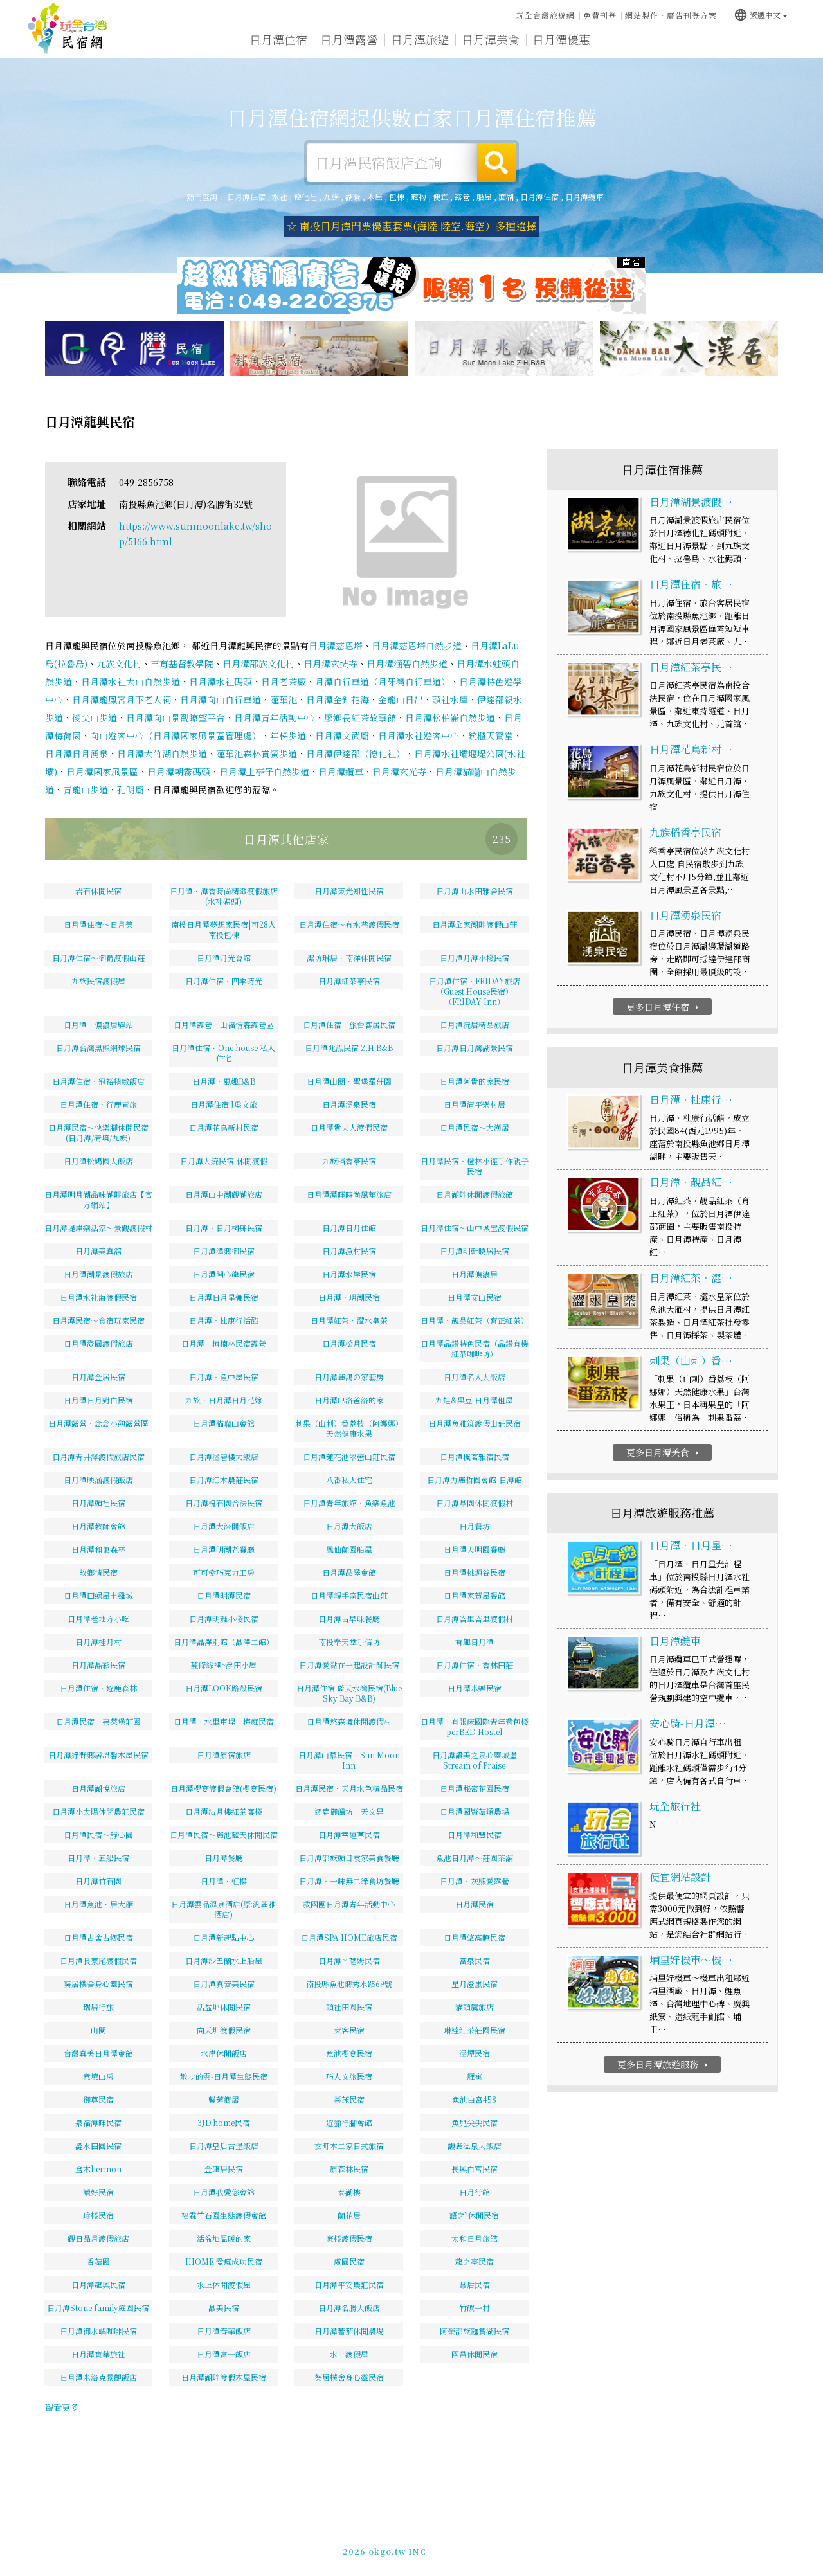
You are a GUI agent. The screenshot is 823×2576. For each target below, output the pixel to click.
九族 (331, 196)
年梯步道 (288, 735)
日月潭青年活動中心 (274, 717)
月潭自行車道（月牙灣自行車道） (382, 681)
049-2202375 (609, 2549)
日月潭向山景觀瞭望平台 (175, 717)
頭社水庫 (450, 699)
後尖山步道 (94, 717)
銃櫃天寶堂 (490, 735)
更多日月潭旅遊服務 (663, 2064)
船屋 (484, 196)
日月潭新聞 (632, 42)
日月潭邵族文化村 (258, 663)
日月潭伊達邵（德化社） (355, 753)
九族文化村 (118, 663)
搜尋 (496, 162)
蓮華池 (283, 699)
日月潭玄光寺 (399, 771)
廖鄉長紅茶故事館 (360, 717)
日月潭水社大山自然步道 (130, 681)
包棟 (396, 196)
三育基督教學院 (181, 663)
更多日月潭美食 (663, 1452)
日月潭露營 (349, 39)
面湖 (506, 196)
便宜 (440, 196)
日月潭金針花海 (337, 699)
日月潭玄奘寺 (330, 663)
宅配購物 (768, 46)
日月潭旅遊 (420, 40)
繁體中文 (761, 14)
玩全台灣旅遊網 (545, 15)
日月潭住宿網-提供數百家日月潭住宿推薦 (67, 29)
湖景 (353, 196)
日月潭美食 (491, 40)
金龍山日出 (400, 699)
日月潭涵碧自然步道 (407, 663)
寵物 (418, 196)
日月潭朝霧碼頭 (178, 771)
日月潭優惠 (561, 41)
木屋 (375, 196)
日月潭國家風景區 (102, 771)
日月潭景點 (703, 43)
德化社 (305, 196)
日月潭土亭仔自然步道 (264, 771)
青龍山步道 (85, 789)
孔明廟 (130, 789)
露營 (462, 196)
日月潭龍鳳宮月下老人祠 (121, 699)
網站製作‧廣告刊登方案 (671, 15)
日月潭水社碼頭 (220, 681)
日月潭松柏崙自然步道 (450, 717)
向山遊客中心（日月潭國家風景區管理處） (175, 735)
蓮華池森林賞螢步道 (256, 753)
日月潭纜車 (584, 196)
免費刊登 (600, 15)
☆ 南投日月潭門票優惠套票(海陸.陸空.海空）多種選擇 (411, 226)
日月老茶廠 (283, 681)
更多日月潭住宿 (663, 1006)
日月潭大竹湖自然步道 (162, 753)
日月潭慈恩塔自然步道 (417, 645)
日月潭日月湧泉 (76, 753)
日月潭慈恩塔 (336, 645)
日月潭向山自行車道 (220, 699)
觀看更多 (61, 2407)
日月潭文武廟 (342, 735)
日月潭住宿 (278, 39)
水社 (279, 196)
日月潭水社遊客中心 (418, 735)
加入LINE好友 (672, 2549)
